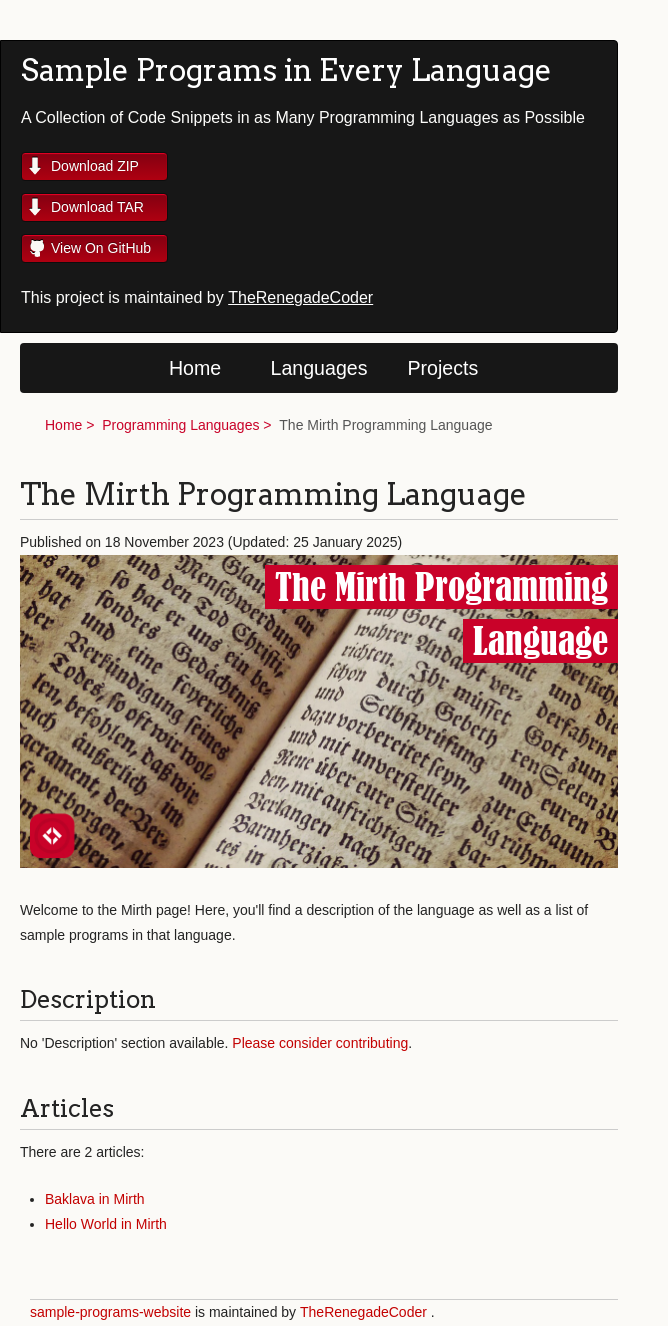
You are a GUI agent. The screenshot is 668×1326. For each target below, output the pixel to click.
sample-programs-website (110, 1312)
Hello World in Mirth (106, 1224)
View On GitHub (101, 248)
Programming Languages (180, 425)
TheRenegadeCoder (300, 297)
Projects (443, 368)
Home (195, 368)
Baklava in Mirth (95, 1199)
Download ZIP (95, 166)
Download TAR (97, 207)
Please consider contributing (320, 1043)
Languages (319, 368)
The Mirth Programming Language (385, 425)
